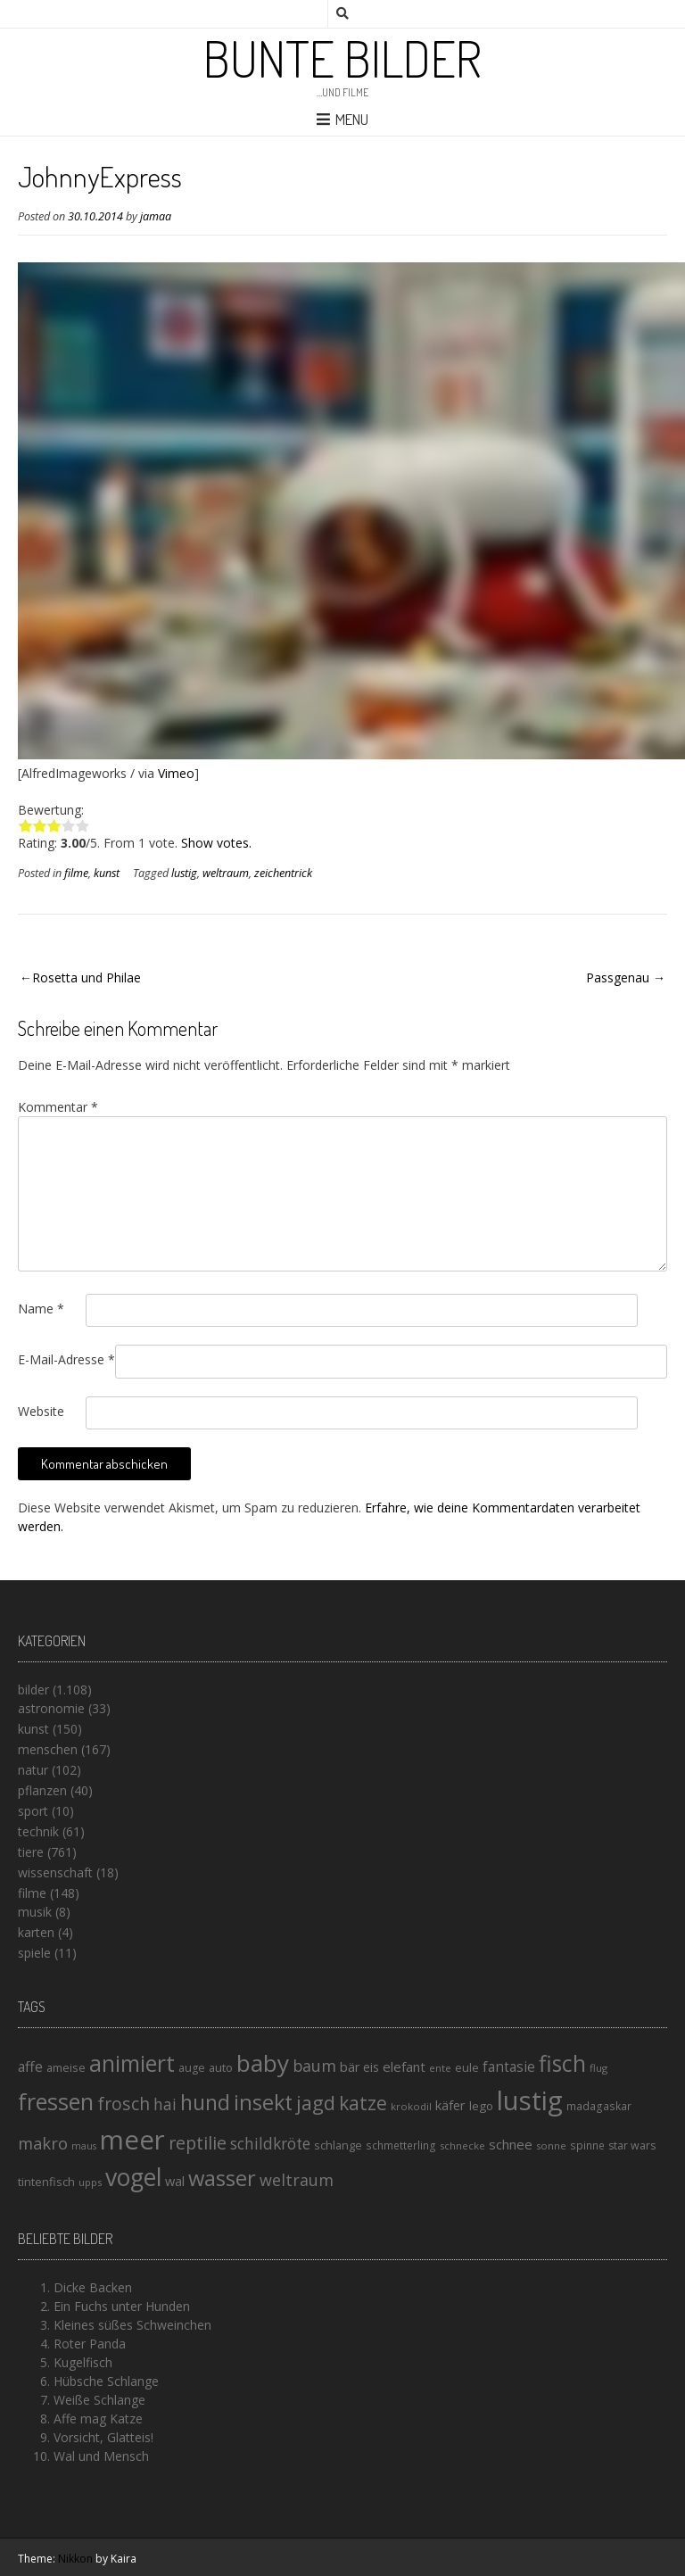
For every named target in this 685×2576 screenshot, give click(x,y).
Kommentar (58, 1106)
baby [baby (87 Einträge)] (262, 2063)
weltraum (225, 873)
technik (38, 1831)
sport (33, 1810)
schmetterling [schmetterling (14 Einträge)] (401, 2145)
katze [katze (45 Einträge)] (363, 2103)
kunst (107, 873)
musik (35, 1911)
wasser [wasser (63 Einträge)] (222, 2177)
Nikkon (75, 2558)
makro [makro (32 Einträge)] (43, 2143)
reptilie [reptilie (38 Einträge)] (198, 2143)
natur (33, 1769)
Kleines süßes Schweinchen (132, 2324)
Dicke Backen (93, 2287)
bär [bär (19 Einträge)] (349, 2066)
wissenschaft (55, 1872)
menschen (48, 1749)
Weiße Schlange (99, 2399)
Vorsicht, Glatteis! (103, 2437)
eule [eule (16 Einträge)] (467, 2067)
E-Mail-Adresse (66, 1359)
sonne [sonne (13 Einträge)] (551, 2145)
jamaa (155, 216)
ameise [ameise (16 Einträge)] (66, 2067)
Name (41, 1308)
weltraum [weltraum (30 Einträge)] (297, 2180)
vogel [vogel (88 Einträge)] (133, 2177)
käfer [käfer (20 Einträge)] (450, 2105)
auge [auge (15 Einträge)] (191, 2067)
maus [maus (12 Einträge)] (83, 2146)
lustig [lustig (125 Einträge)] (530, 2100)
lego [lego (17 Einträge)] (481, 2106)
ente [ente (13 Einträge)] (440, 2068)
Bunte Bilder (342, 58)
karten (36, 1932)
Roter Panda (90, 2343)
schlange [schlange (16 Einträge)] (338, 2145)
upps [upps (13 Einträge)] (90, 2182)
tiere (31, 1851)
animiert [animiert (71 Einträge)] (132, 2063)
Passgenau (617, 977)
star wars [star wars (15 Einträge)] (632, 2145)
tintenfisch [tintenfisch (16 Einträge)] (46, 2182)
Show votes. (216, 842)
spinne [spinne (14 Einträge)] (587, 2145)
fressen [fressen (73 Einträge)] (56, 2101)
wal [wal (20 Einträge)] (175, 2181)
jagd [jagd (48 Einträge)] (315, 2103)
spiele (34, 1952)
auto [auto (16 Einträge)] (221, 2067)
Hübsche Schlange (106, 2381)
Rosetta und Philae (86, 977)
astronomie (51, 1708)
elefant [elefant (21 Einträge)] (404, 2066)
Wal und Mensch (101, 2456)
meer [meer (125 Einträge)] (132, 2140)
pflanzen (42, 1790)
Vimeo (176, 773)
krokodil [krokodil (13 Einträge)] (411, 2106)
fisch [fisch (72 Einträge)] (562, 2063)
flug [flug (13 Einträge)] (598, 2068)
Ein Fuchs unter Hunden (122, 2306)
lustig (184, 873)
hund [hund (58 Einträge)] (205, 2102)
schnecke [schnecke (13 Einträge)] (462, 2145)
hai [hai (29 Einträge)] (165, 2104)
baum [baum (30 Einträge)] (314, 2065)
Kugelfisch (83, 2362)
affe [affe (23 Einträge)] (30, 2066)
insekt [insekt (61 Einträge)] (263, 2102)
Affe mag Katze (98, 2418)
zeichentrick (283, 873)
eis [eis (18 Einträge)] (371, 2066)
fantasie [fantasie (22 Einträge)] (509, 2067)
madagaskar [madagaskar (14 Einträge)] (598, 2106)
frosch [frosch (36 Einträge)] (123, 2103)
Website (41, 1411)
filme (76, 873)
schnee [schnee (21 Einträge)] (510, 2144)
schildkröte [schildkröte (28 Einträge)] (270, 2143)
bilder (33, 1689)
